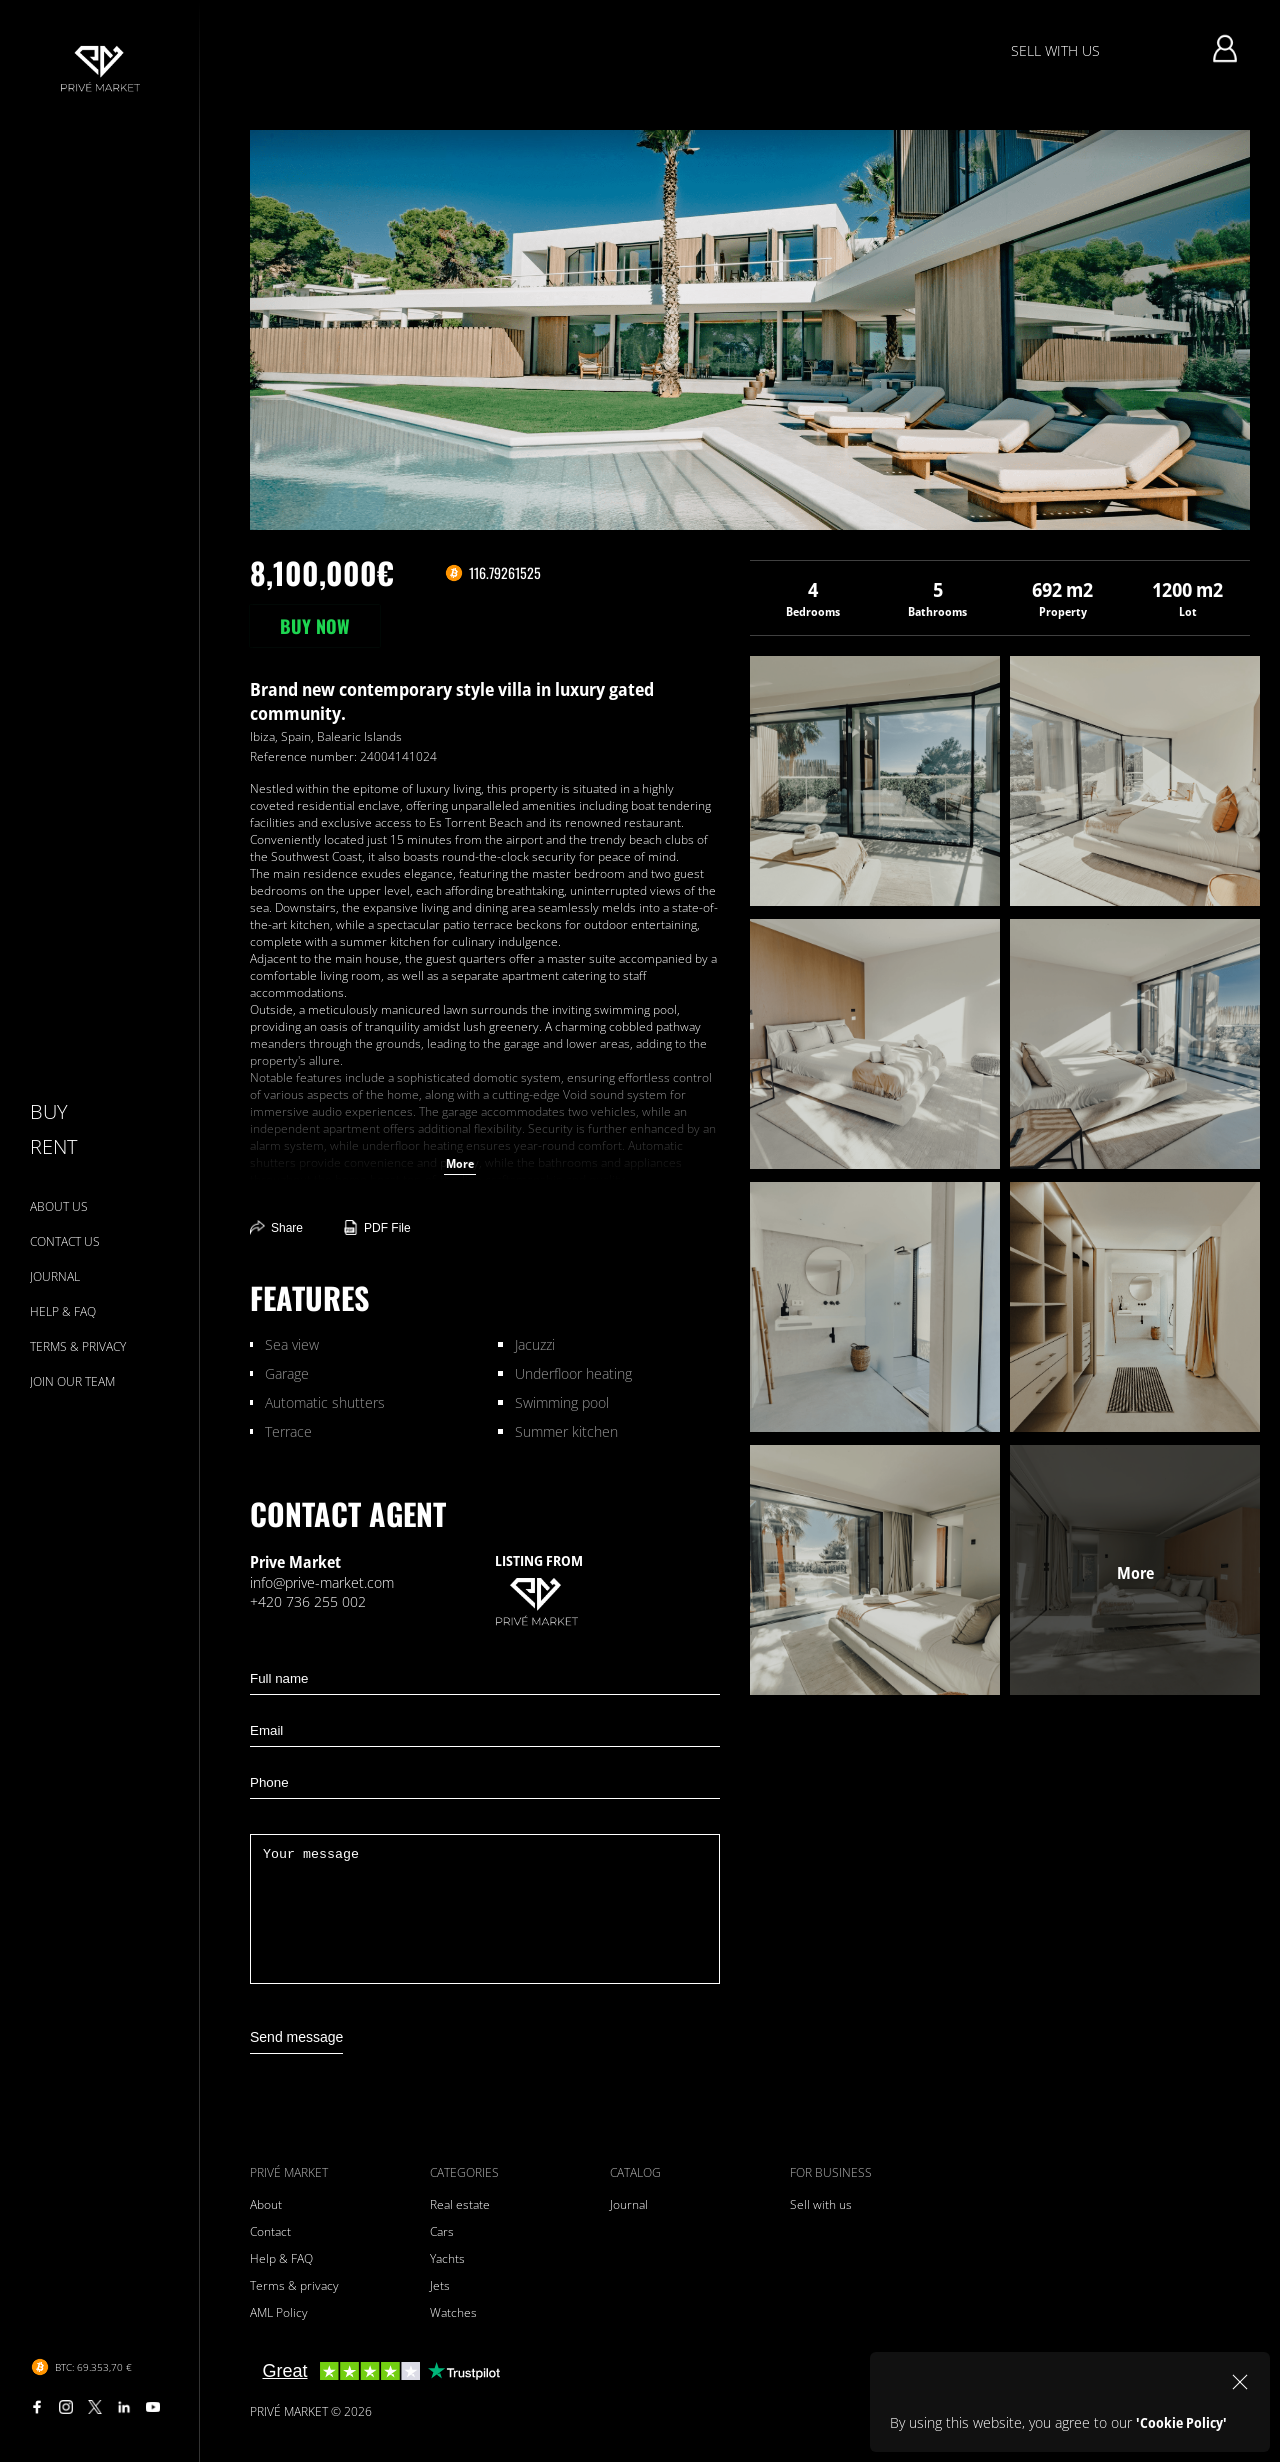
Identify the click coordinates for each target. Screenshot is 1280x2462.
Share (276, 1227)
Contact (270, 2231)
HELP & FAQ (63, 1311)
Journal (629, 2204)
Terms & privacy (294, 2285)
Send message (296, 2037)
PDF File (377, 1227)
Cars (442, 2231)
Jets (440, 2285)
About (266, 2204)
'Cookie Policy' (1181, 2422)
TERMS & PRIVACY (78, 1346)
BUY (49, 1111)
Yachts (447, 2258)
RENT (53, 1146)
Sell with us (821, 2204)
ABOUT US (59, 1206)
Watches (453, 2312)
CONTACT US (65, 1241)
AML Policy (279, 2312)
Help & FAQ (281, 2258)
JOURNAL (55, 1276)
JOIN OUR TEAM (72, 1381)
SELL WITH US (1055, 50)
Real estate (460, 2204)
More (460, 1163)
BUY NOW (315, 626)
